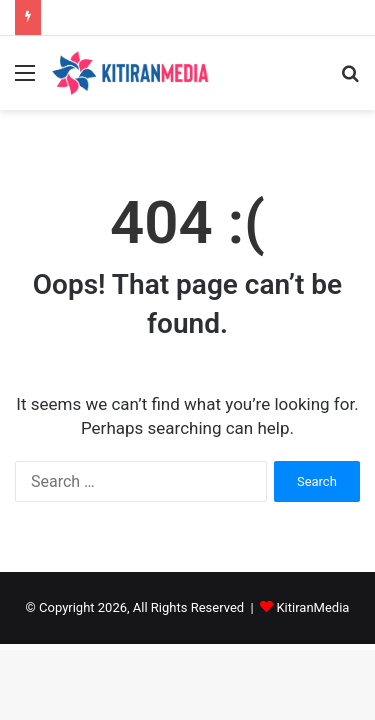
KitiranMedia (312, 607)
